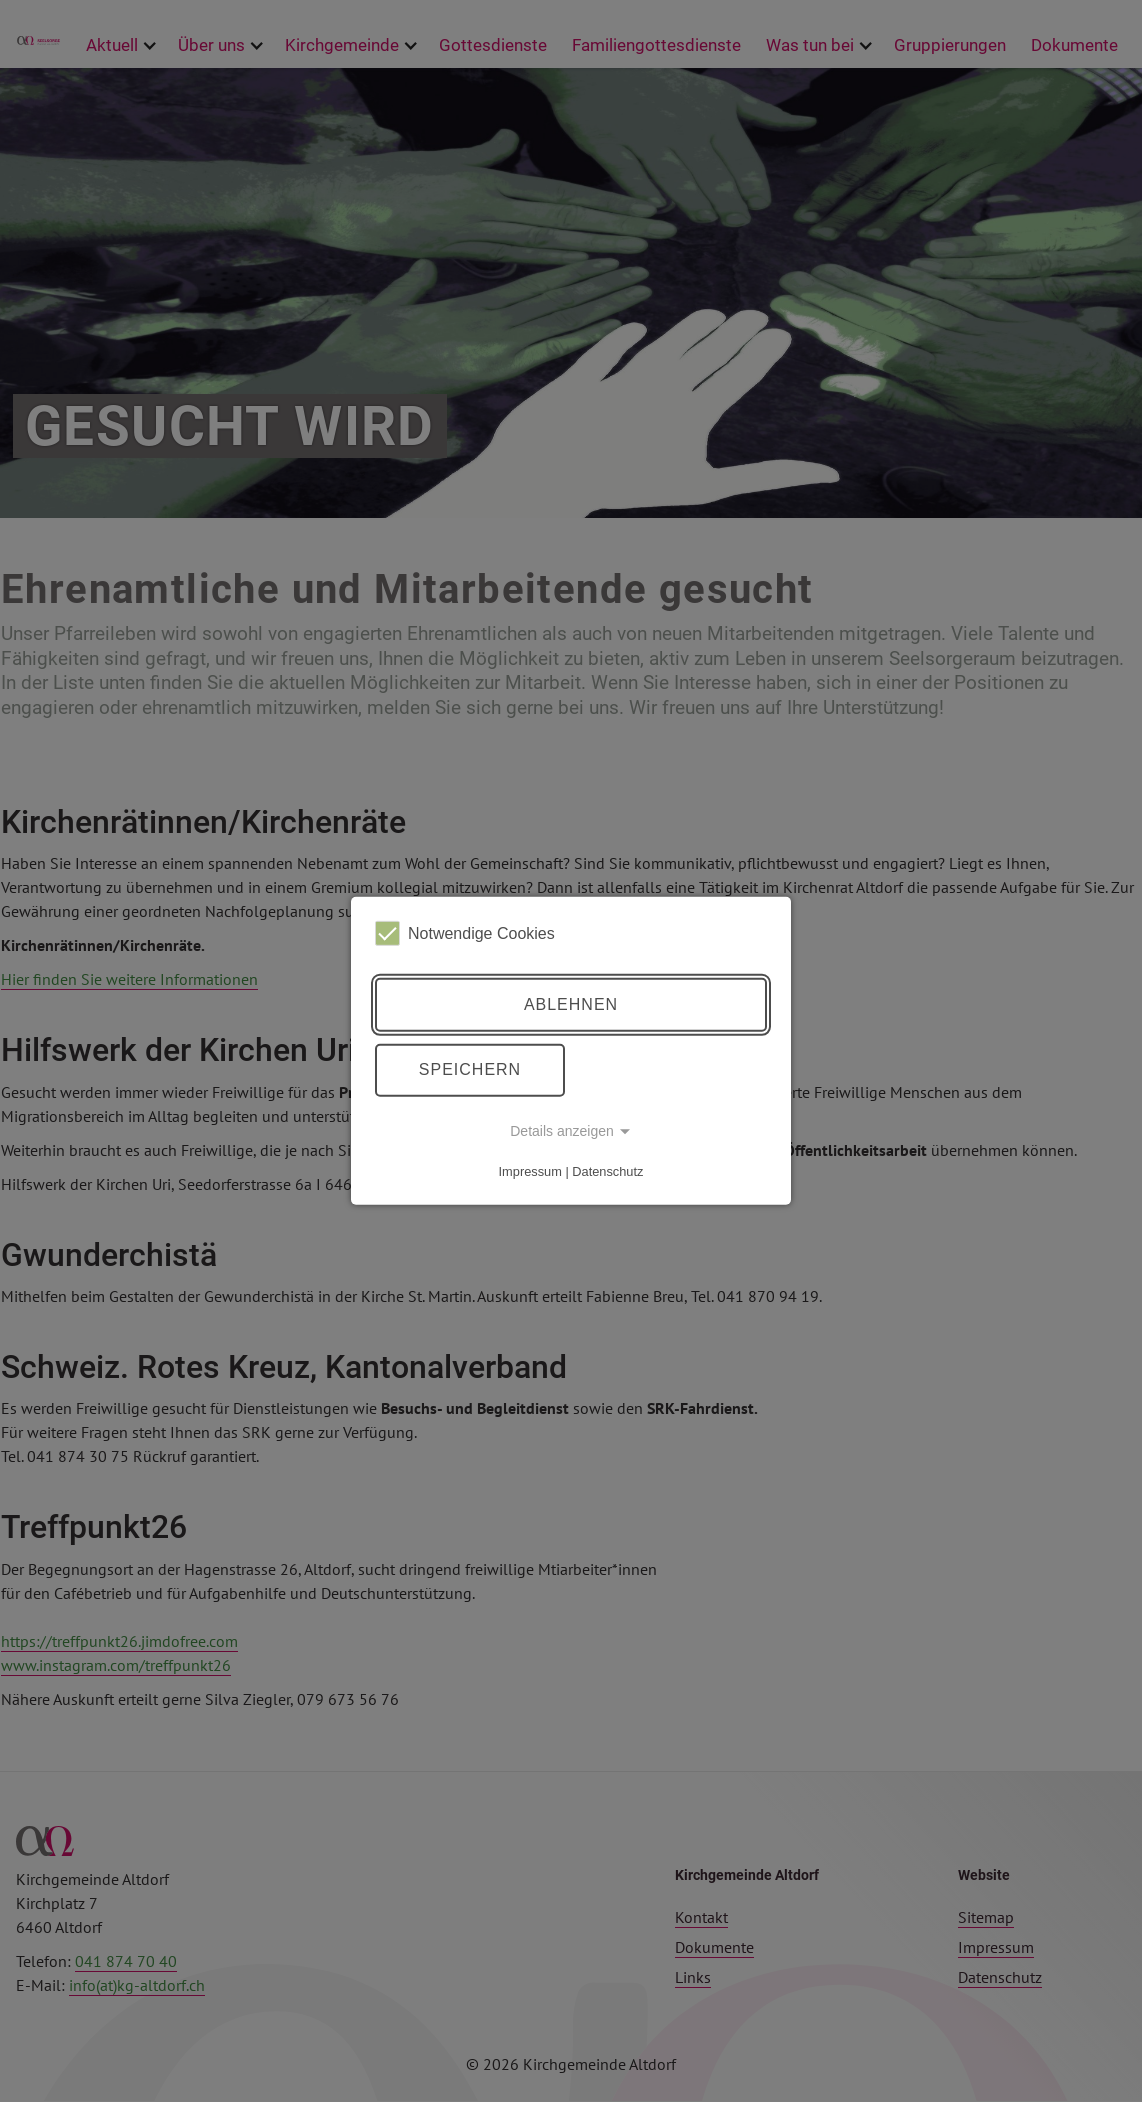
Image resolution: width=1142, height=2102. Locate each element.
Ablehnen (571, 1004)
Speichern (470, 1069)
